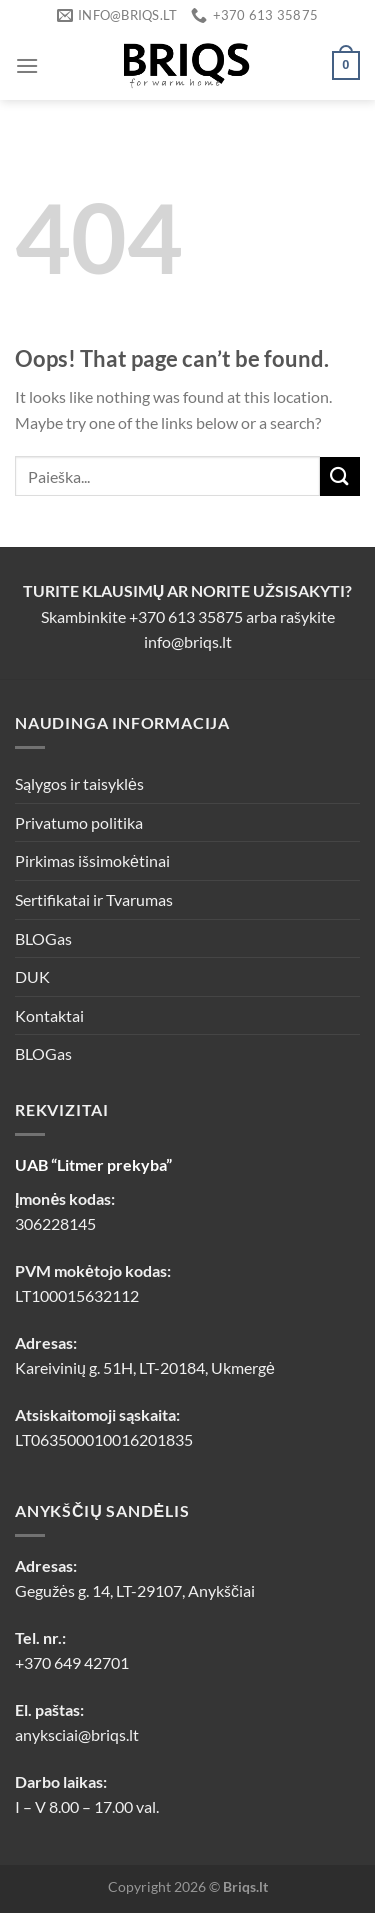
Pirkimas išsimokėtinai (92, 860)
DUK (32, 976)
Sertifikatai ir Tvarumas (94, 899)
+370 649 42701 (72, 1662)
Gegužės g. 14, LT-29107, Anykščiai (135, 1590)
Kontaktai (49, 1015)
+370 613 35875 (186, 616)
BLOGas (43, 938)
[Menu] (27, 65)
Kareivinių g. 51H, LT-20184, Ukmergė (145, 1367)
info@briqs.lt (188, 641)
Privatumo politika (79, 822)
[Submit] (340, 476)
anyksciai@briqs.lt (77, 1734)
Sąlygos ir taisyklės (79, 783)
